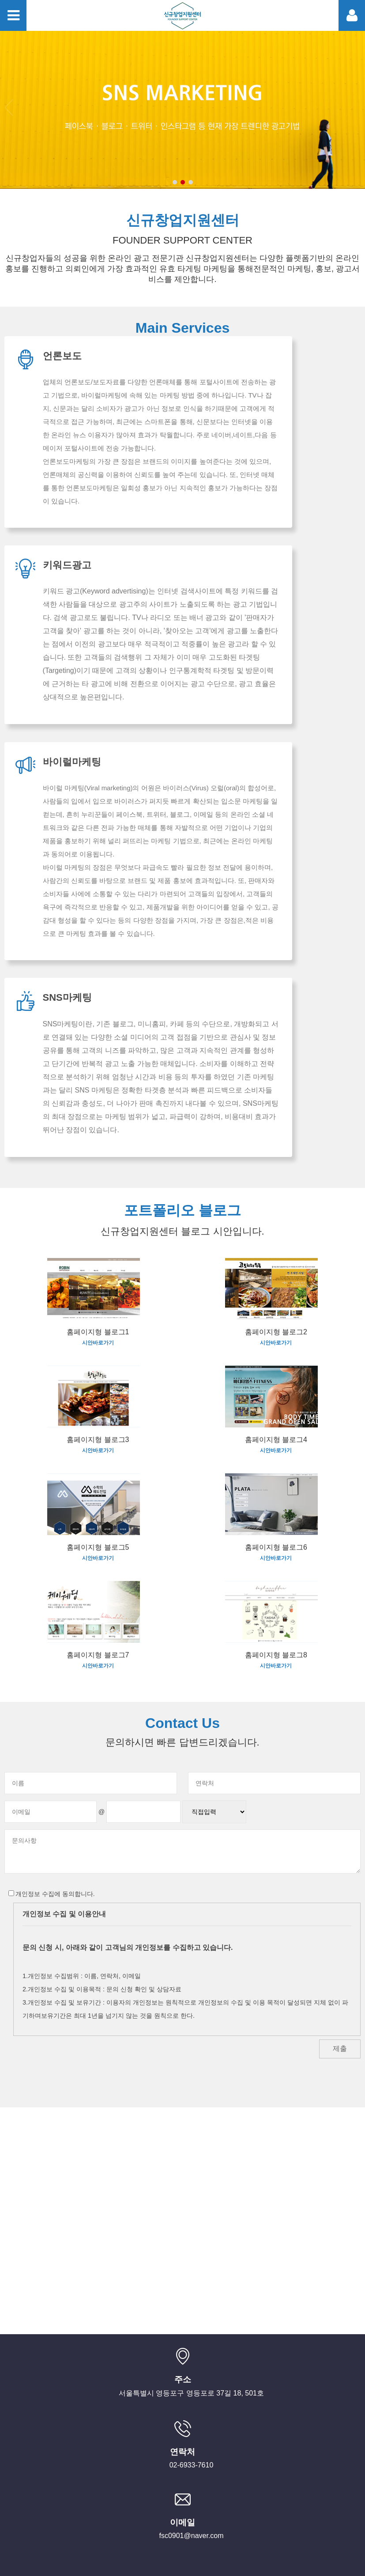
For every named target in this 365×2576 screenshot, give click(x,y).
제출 (340, 1942)
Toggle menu (13, 15)
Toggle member (352, 15)
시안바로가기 (98, 1237)
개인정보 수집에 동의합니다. (51, 1787)
